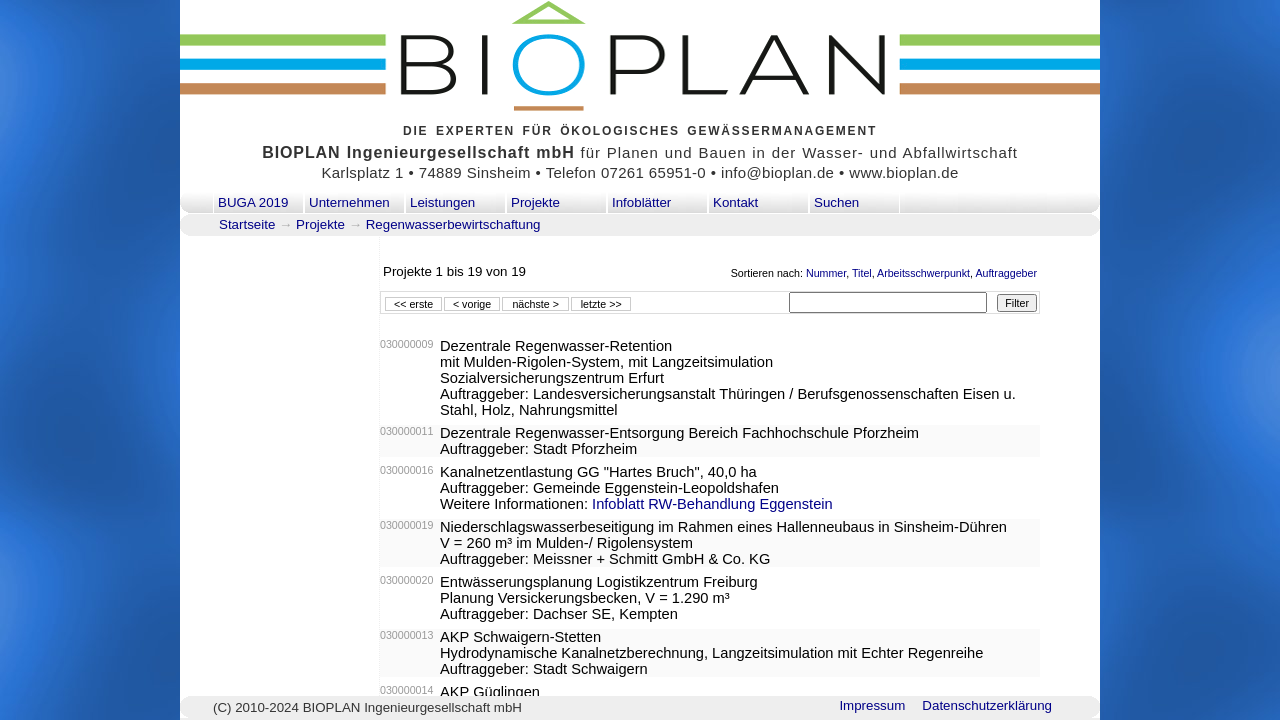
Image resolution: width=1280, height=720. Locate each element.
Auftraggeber (1006, 273)
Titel (862, 273)
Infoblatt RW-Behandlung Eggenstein (712, 504)
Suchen (836, 202)
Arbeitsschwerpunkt (923, 273)
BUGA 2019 (253, 202)
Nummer (826, 273)
